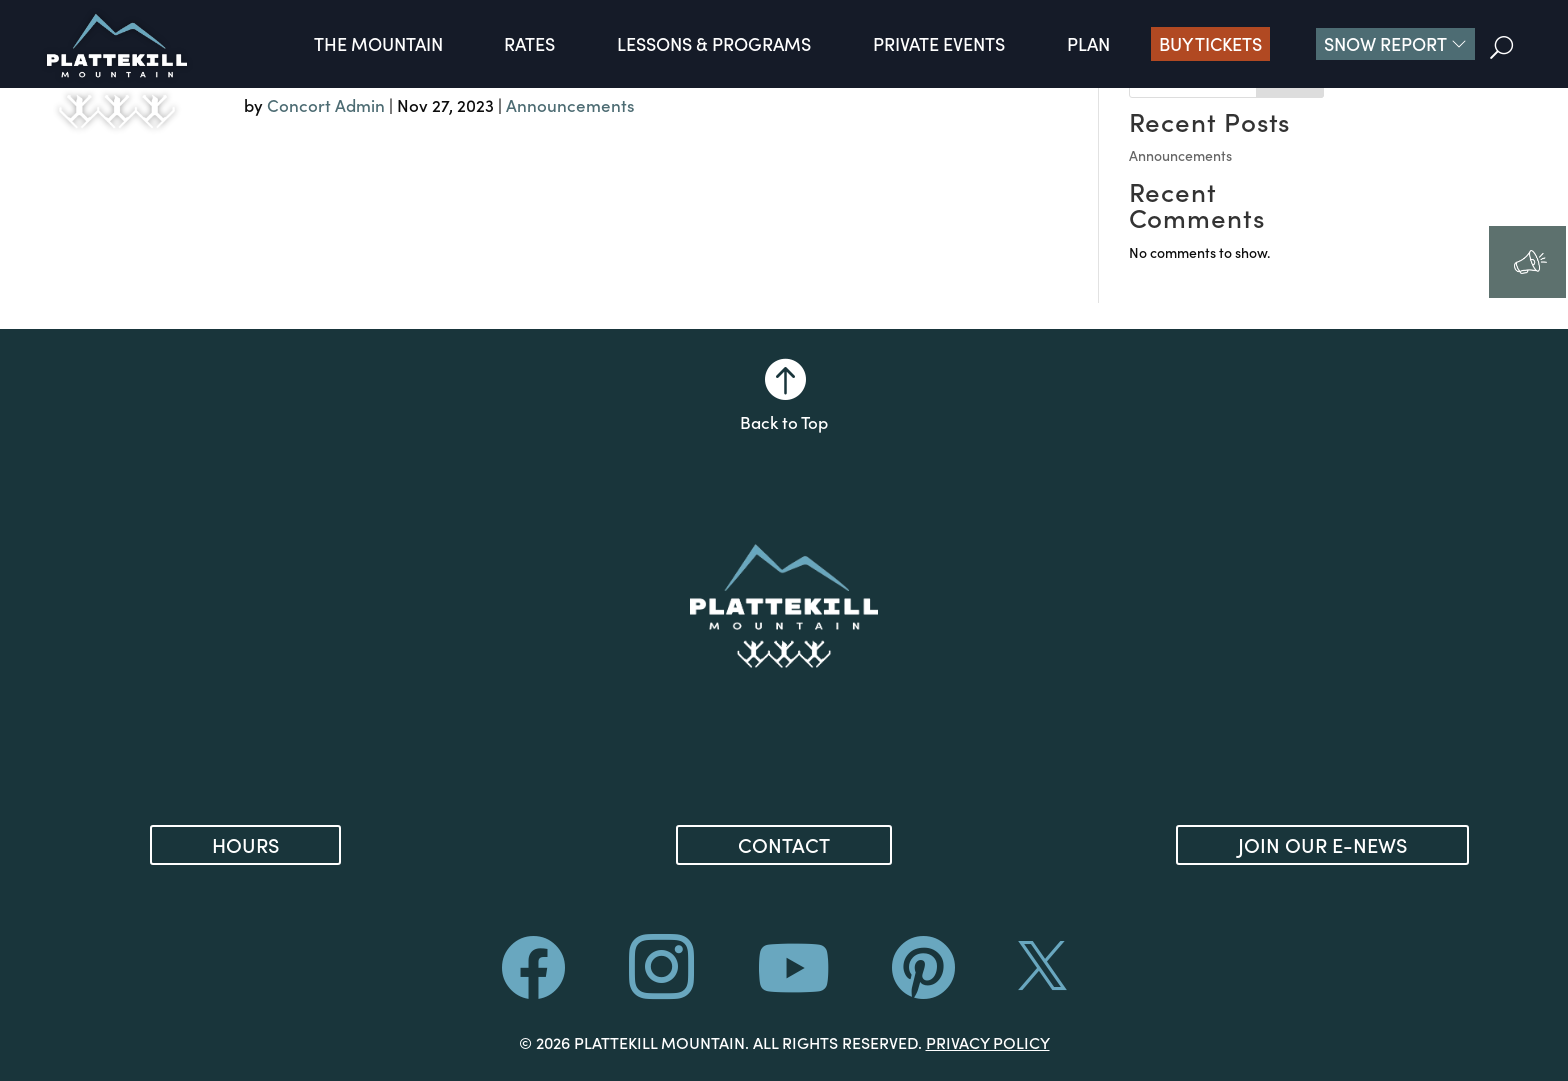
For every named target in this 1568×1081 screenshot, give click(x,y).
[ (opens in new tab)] (533, 986)
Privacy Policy (988, 1042)
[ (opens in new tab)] (661, 989)
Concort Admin (326, 105)
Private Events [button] (939, 43)
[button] (1395, 44)
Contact (784, 844)
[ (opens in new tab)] (1042, 981)
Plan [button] (1088, 43)
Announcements (570, 105)
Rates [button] (529, 43)
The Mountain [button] (378, 43)
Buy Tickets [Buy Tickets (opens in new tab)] (1210, 43)
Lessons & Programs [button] (714, 43)
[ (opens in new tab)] (793, 986)
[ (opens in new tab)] (923, 986)
